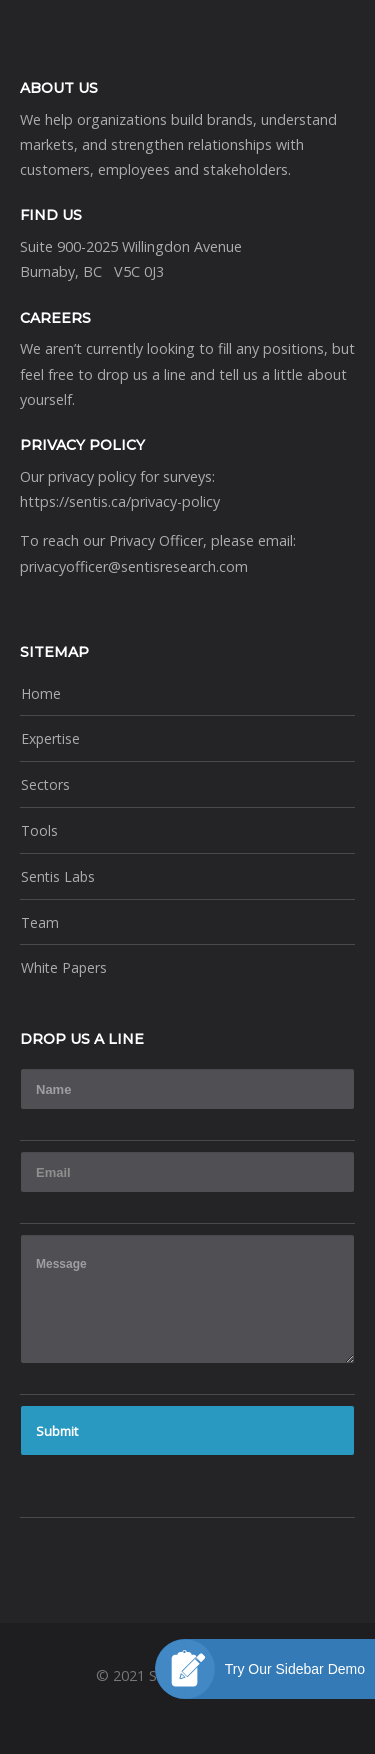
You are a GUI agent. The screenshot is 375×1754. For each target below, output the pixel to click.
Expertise (50, 738)
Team (40, 922)
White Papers (64, 967)
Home (41, 693)
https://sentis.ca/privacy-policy (120, 501)
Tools (39, 830)
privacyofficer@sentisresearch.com (134, 566)
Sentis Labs (58, 876)
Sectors (45, 784)
